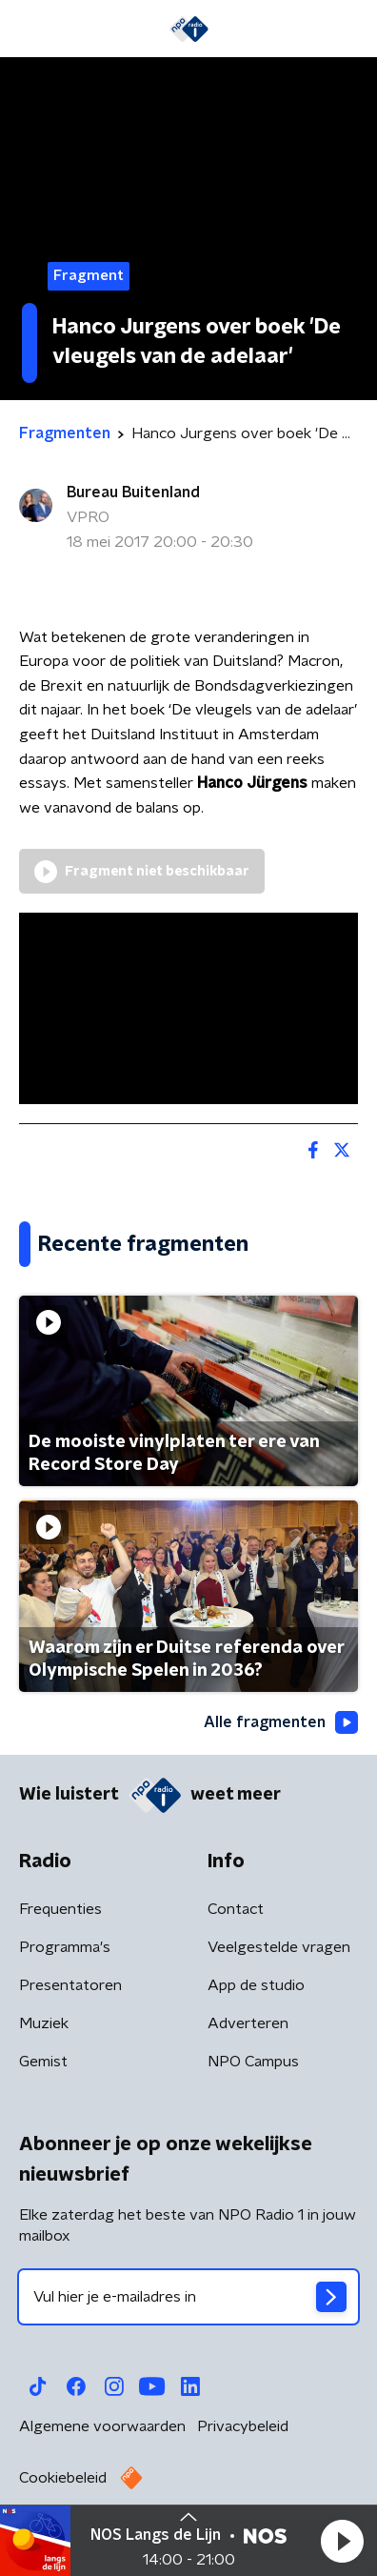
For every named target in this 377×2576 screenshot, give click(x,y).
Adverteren (248, 2023)
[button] (341, 2540)
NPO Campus (253, 2061)
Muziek (44, 2023)
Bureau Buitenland (133, 492)
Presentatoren (70, 1985)
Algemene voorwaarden (102, 2426)
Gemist (43, 2061)
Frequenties (60, 1909)
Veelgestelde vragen (279, 1947)
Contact (236, 1909)
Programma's (64, 1947)
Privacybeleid (242, 2426)
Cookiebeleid (63, 2477)
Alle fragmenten (281, 1722)
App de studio (256, 1985)
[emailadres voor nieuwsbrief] (188, 2297)
